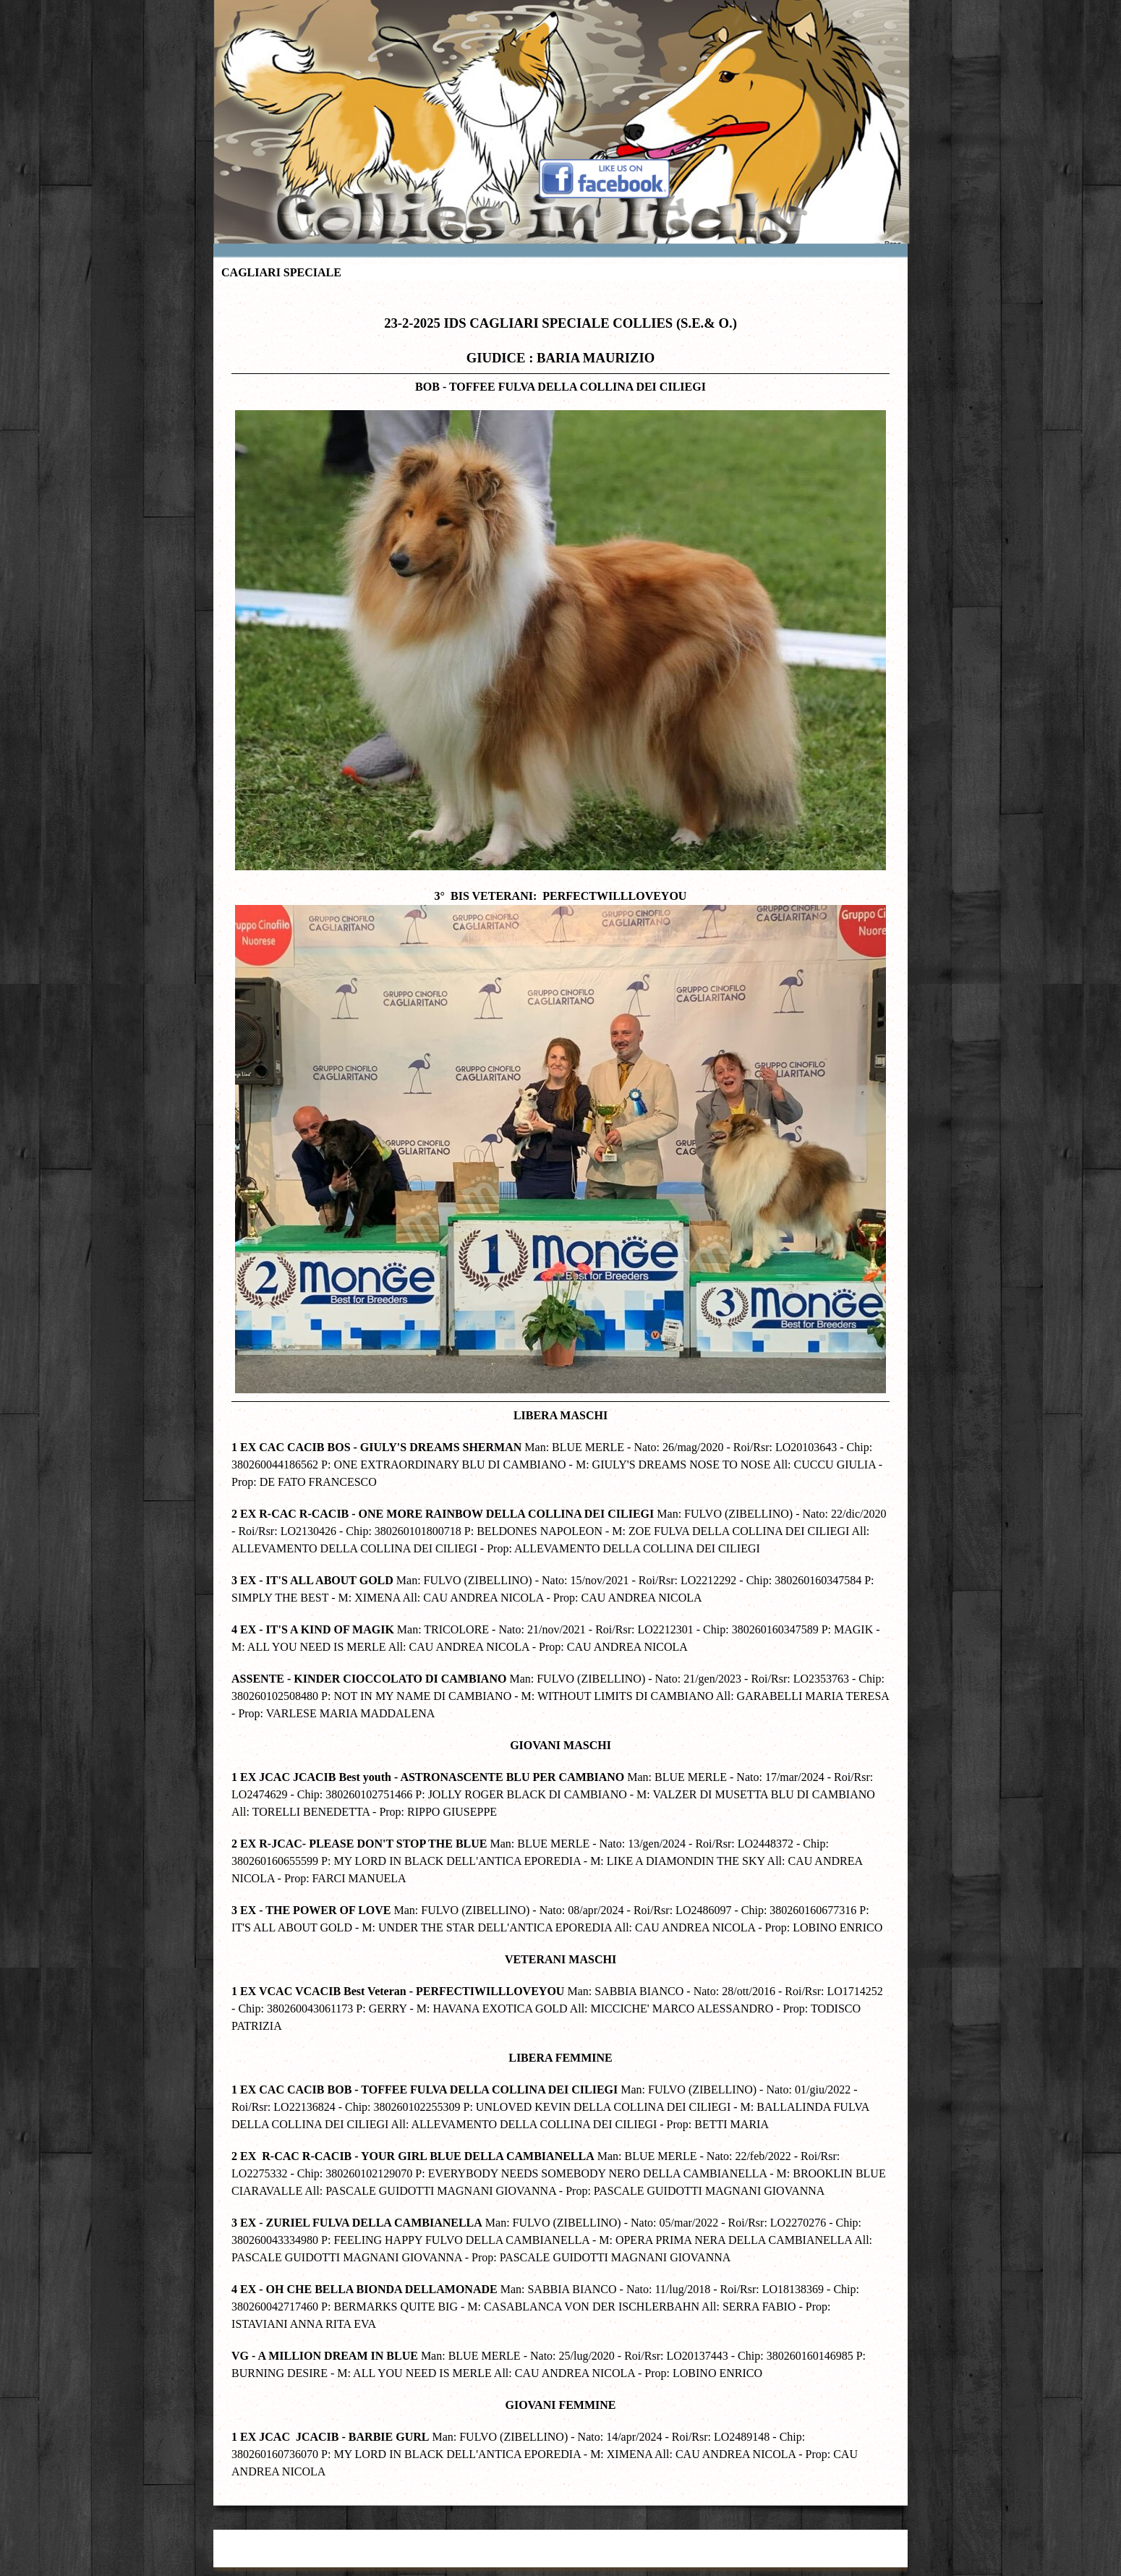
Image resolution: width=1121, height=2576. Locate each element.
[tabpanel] (560, 1390)
